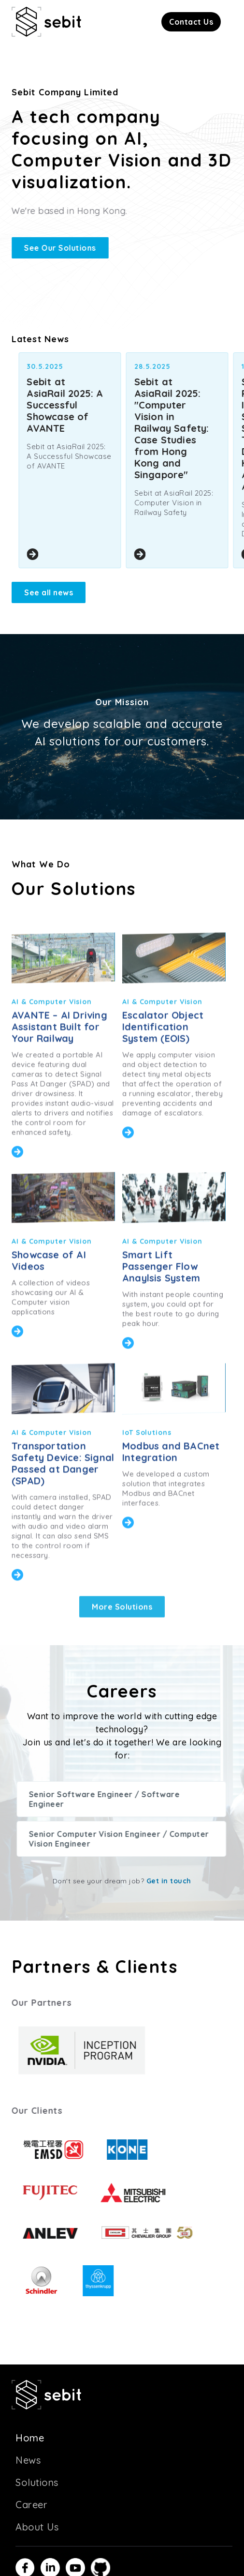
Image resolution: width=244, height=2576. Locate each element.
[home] (46, 22)
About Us (36, 2527)
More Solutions (122, 1639)
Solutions (36, 2482)
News (28, 2460)
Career (31, 2505)
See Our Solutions (58, 248)
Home (29, 2438)
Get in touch (168, 1881)
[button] (191, 21)
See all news (48, 592)
